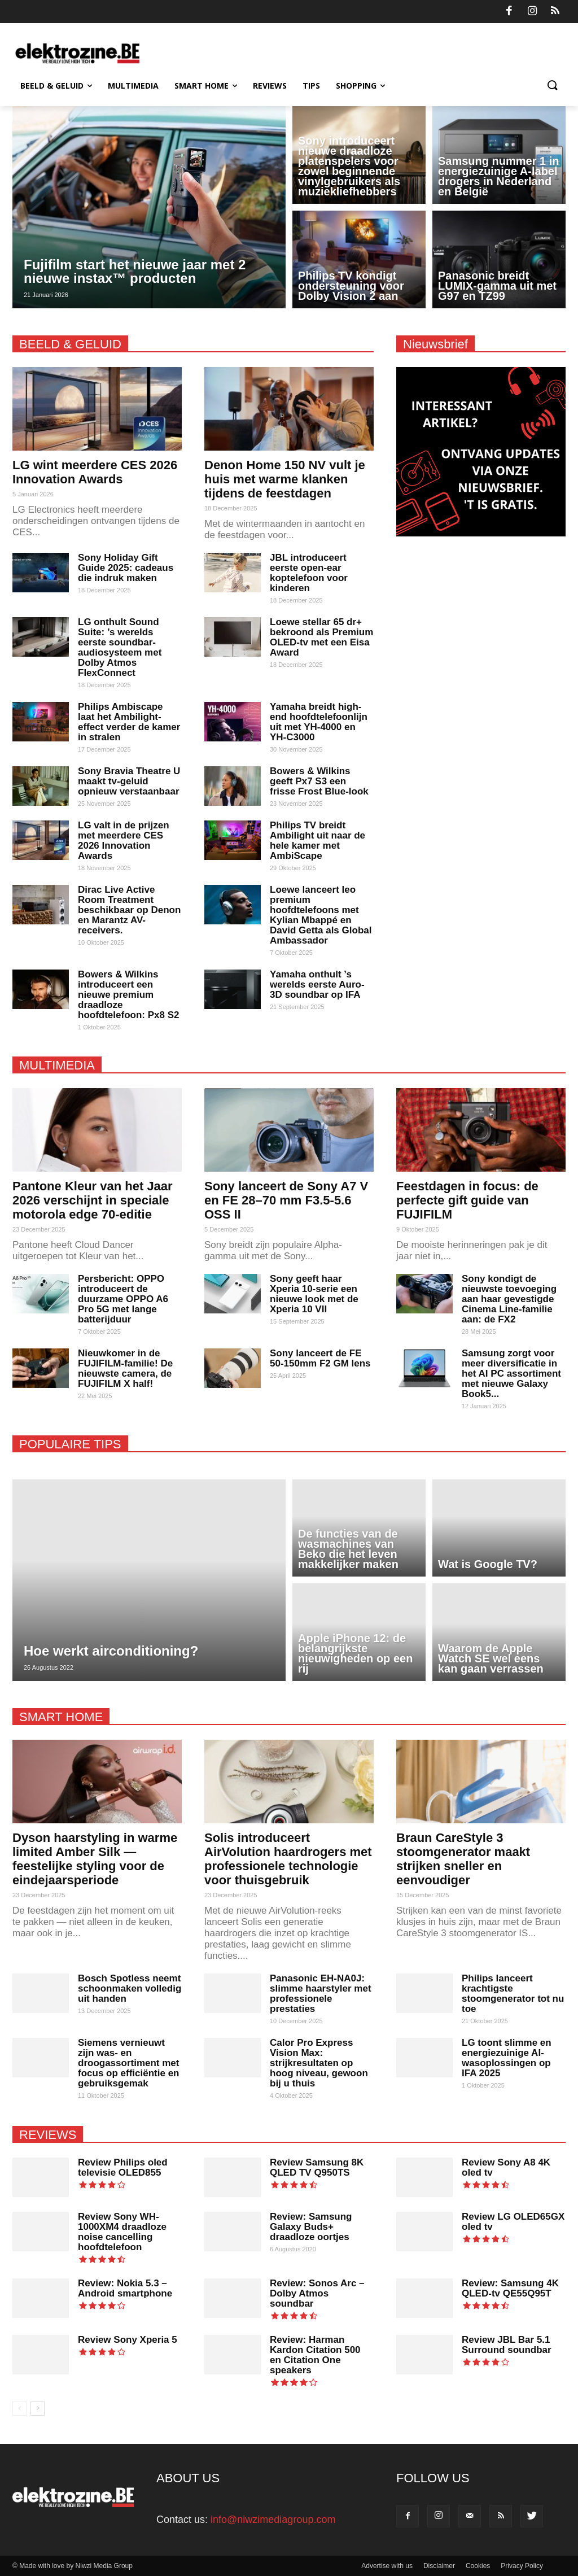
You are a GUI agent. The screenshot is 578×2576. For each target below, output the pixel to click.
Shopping (360, 85)
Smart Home (205, 85)
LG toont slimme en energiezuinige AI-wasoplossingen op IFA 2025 (506, 2058)
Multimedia (133, 85)
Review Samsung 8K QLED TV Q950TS (317, 2167)
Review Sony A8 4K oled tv (506, 2167)
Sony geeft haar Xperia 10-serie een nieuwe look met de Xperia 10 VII (314, 1294)
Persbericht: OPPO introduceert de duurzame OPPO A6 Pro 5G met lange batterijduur (123, 1299)
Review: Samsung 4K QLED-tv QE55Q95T (510, 2288)
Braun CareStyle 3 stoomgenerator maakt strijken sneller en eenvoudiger (463, 1859)
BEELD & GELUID (70, 344)
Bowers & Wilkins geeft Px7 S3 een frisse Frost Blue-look (319, 781)
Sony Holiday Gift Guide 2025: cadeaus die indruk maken (125, 567)
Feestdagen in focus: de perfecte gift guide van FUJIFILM (467, 1200)
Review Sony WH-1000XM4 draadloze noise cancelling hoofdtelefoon (122, 2231)
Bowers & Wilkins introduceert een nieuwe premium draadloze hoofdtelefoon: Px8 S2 (128, 994)
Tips (311, 85)
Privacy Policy (522, 2566)
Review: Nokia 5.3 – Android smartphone (125, 2288)
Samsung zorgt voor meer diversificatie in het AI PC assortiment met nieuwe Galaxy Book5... (511, 1373)
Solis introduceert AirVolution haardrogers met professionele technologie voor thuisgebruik (288, 1859)
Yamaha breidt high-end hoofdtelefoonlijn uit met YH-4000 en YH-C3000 (318, 722)
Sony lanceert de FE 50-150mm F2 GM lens (320, 1358)
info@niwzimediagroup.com (273, 2519)
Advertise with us (387, 2566)
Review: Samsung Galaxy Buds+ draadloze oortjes (311, 2226)
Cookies (478, 2566)
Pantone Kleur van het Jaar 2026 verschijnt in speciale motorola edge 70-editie (92, 1200)
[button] (552, 85)
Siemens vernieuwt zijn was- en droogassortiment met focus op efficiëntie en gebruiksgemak (128, 2063)
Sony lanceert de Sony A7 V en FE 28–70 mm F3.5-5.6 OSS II (286, 1200)
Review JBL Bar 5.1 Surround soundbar (506, 2344)
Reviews (270, 85)
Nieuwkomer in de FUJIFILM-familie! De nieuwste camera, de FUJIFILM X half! (125, 1368)
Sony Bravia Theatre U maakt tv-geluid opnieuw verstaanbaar (129, 781)
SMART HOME (61, 1717)
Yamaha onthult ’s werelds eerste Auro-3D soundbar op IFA (317, 984)
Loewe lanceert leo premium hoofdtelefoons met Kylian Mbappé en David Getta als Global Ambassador (320, 915)
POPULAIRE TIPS (70, 1444)
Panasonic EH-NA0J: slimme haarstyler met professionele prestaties (320, 1993)
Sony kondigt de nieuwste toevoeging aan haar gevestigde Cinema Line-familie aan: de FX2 (509, 1299)
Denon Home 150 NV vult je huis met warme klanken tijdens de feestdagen (284, 479)
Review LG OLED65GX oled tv (513, 2221)
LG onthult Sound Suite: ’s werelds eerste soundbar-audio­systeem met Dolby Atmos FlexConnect (119, 647)
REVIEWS (47, 2135)
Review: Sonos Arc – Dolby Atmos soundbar (317, 2293)
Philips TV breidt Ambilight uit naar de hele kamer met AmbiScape (317, 840)
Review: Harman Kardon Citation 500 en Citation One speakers (315, 2355)
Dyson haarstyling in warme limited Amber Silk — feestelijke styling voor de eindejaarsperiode (94, 1859)
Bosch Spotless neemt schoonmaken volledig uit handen (129, 1988)
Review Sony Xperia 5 (127, 2339)
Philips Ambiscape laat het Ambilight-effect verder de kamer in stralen (129, 722)
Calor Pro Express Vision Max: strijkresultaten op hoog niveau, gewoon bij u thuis (319, 2063)
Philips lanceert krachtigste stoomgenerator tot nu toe (513, 1993)
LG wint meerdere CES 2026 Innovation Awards (94, 472)
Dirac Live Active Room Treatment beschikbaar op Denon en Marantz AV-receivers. (129, 910)
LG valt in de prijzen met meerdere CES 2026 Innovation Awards (123, 840)
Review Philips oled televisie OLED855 (123, 2167)
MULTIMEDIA (57, 1065)
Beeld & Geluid (56, 85)
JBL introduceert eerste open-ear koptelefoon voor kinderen (309, 572)
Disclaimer (439, 2566)
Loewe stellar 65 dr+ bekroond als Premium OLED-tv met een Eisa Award (321, 637)
